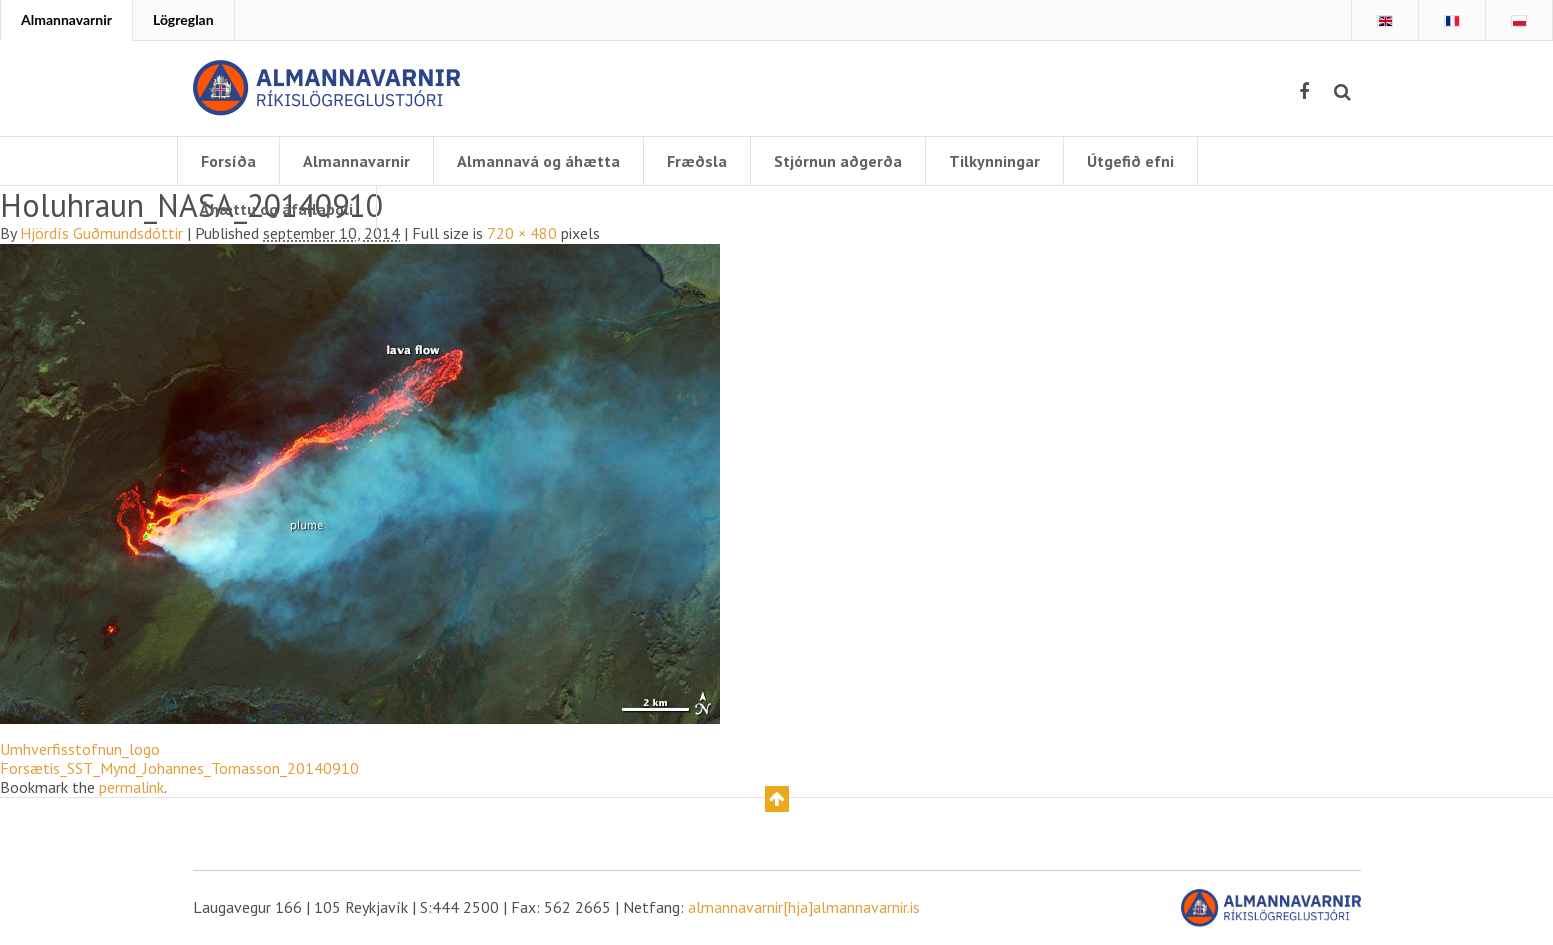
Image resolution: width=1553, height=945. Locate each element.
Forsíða (228, 161)
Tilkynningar (994, 161)
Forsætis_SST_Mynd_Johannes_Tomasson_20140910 (179, 768)
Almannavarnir (66, 19)
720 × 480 (522, 233)
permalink (131, 787)
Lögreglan (183, 19)
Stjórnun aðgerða (838, 161)
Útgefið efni (1130, 161)
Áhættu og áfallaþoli (276, 209)
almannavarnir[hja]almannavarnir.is (804, 907)
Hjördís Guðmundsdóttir (101, 233)
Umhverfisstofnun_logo (80, 749)
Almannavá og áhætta (538, 161)
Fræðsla (697, 161)
